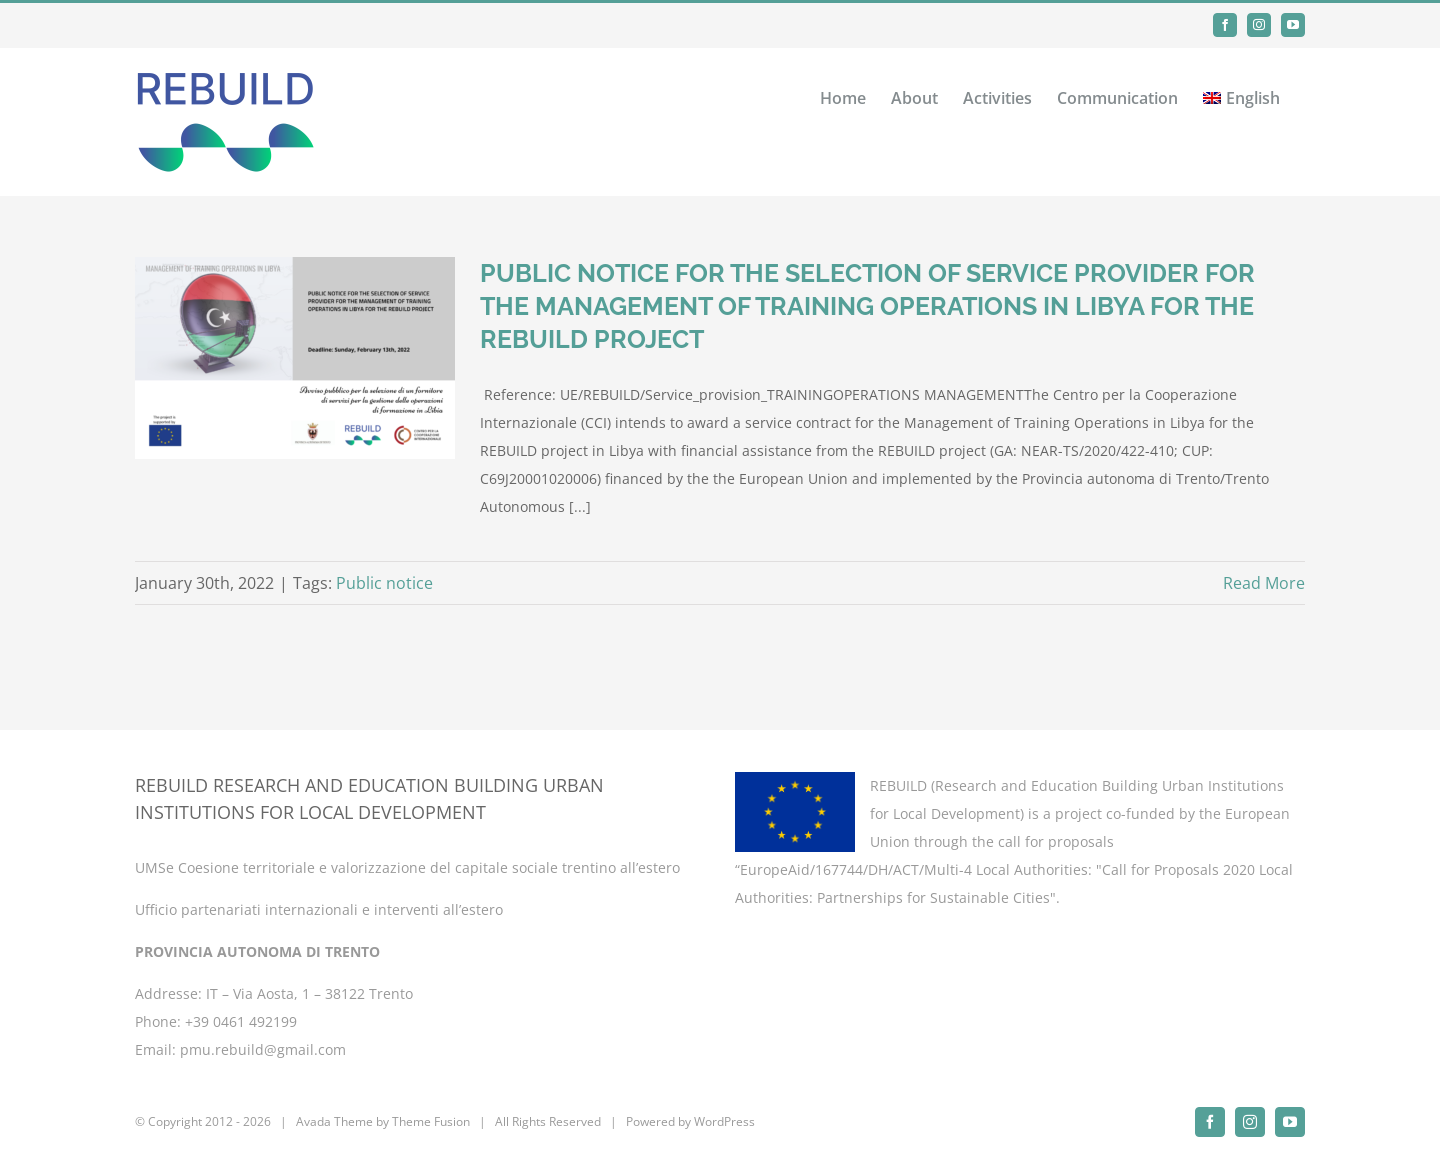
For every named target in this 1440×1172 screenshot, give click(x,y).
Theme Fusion (431, 1121)
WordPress (724, 1121)
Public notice (384, 583)
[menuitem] (1241, 95)
